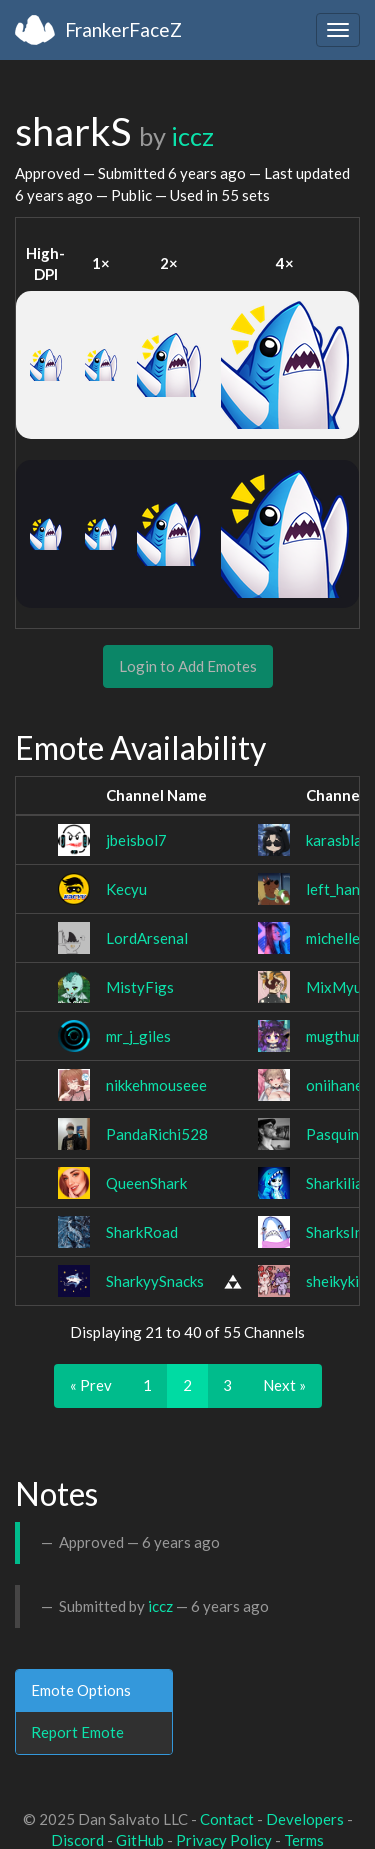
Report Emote (77, 1732)
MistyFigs (140, 987)
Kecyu (126, 889)
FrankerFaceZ (123, 29)
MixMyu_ (337, 987)
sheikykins (340, 1281)
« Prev (91, 1385)
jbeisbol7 (136, 840)
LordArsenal (147, 938)
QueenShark (146, 1183)
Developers (305, 1819)
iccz (192, 136)
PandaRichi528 (157, 1134)
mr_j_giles (138, 1036)
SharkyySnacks (155, 1281)
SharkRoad (142, 1232)
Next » (284, 1385)
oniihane (334, 1085)
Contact (227, 1819)
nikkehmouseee (156, 1085)
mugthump (340, 1036)
